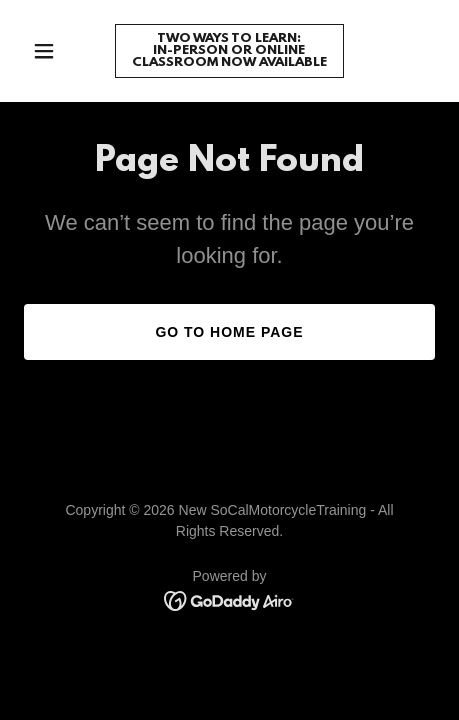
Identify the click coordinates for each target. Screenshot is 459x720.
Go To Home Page (229, 332)
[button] (55, 51)
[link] (229, 60)
